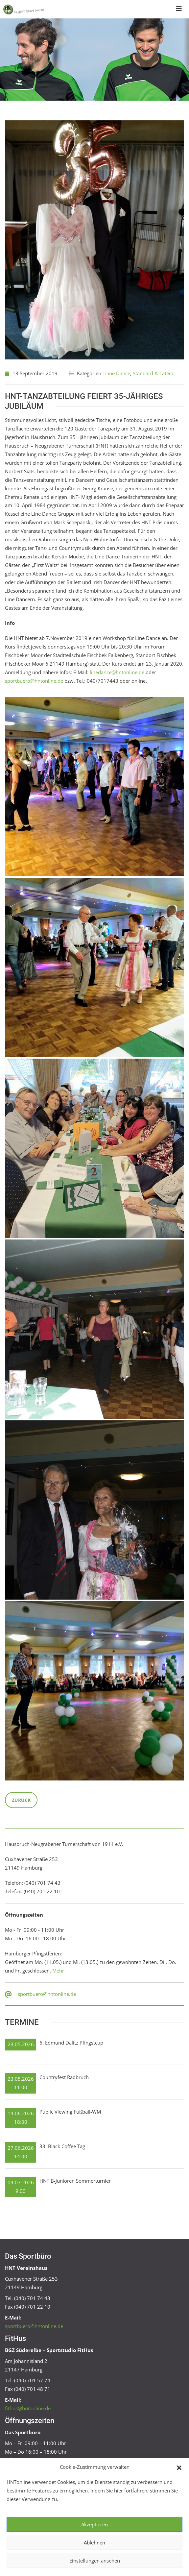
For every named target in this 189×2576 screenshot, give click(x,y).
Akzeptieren (94, 2524)
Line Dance (117, 373)
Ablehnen (94, 2542)
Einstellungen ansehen (94, 2560)
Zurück (21, 1800)
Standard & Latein (153, 373)
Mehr (58, 1970)
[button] (179, 2467)
